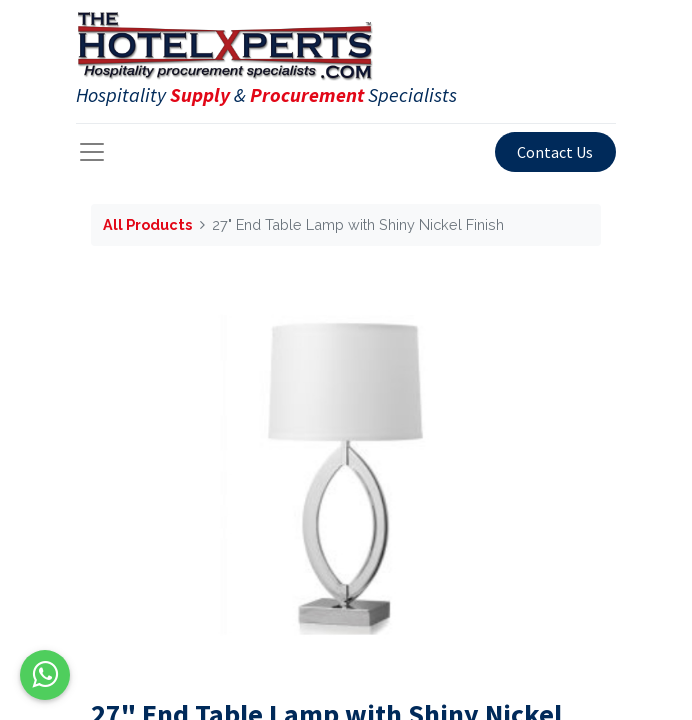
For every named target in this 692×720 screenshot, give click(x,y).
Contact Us (555, 152)
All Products (147, 224)
